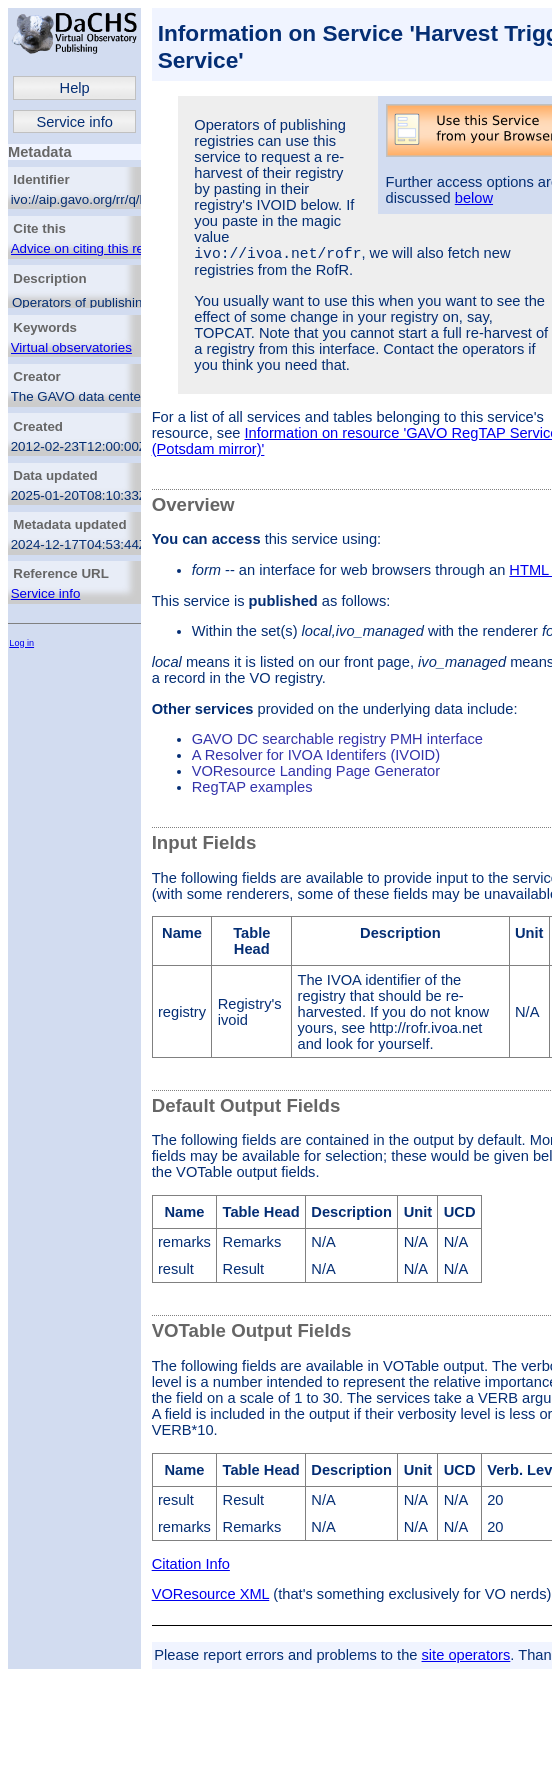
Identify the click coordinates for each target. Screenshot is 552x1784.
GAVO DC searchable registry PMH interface (337, 742)
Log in (21, 643)
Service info (74, 122)
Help (75, 88)
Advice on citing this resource (97, 248)
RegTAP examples (252, 790)
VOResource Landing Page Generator (316, 774)
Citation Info (191, 1567)
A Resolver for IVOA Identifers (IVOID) (316, 758)
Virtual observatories (71, 347)
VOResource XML (211, 1597)
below (474, 198)
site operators (466, 1658)
